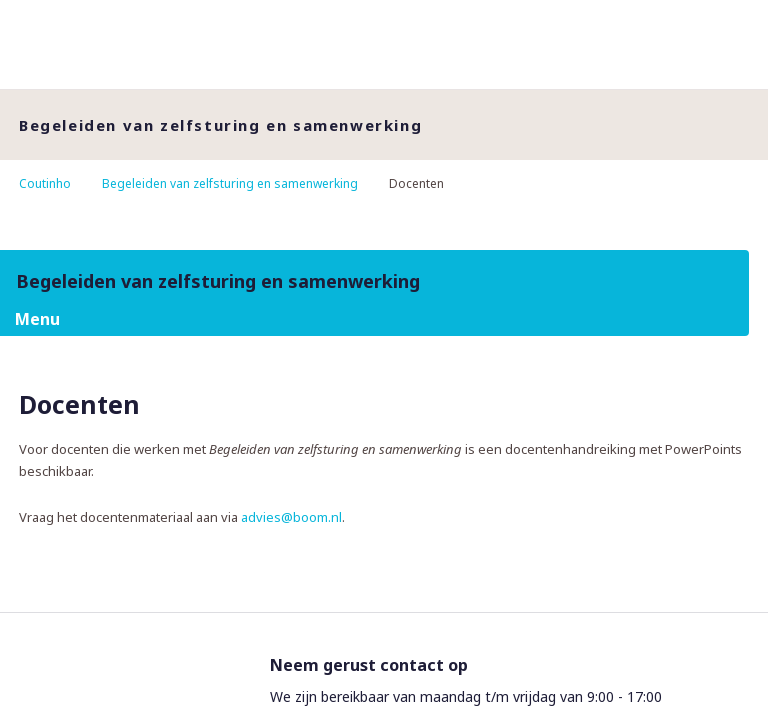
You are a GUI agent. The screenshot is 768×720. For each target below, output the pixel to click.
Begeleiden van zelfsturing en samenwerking (230, 183)
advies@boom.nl (291, 517)
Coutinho (45, 183)
